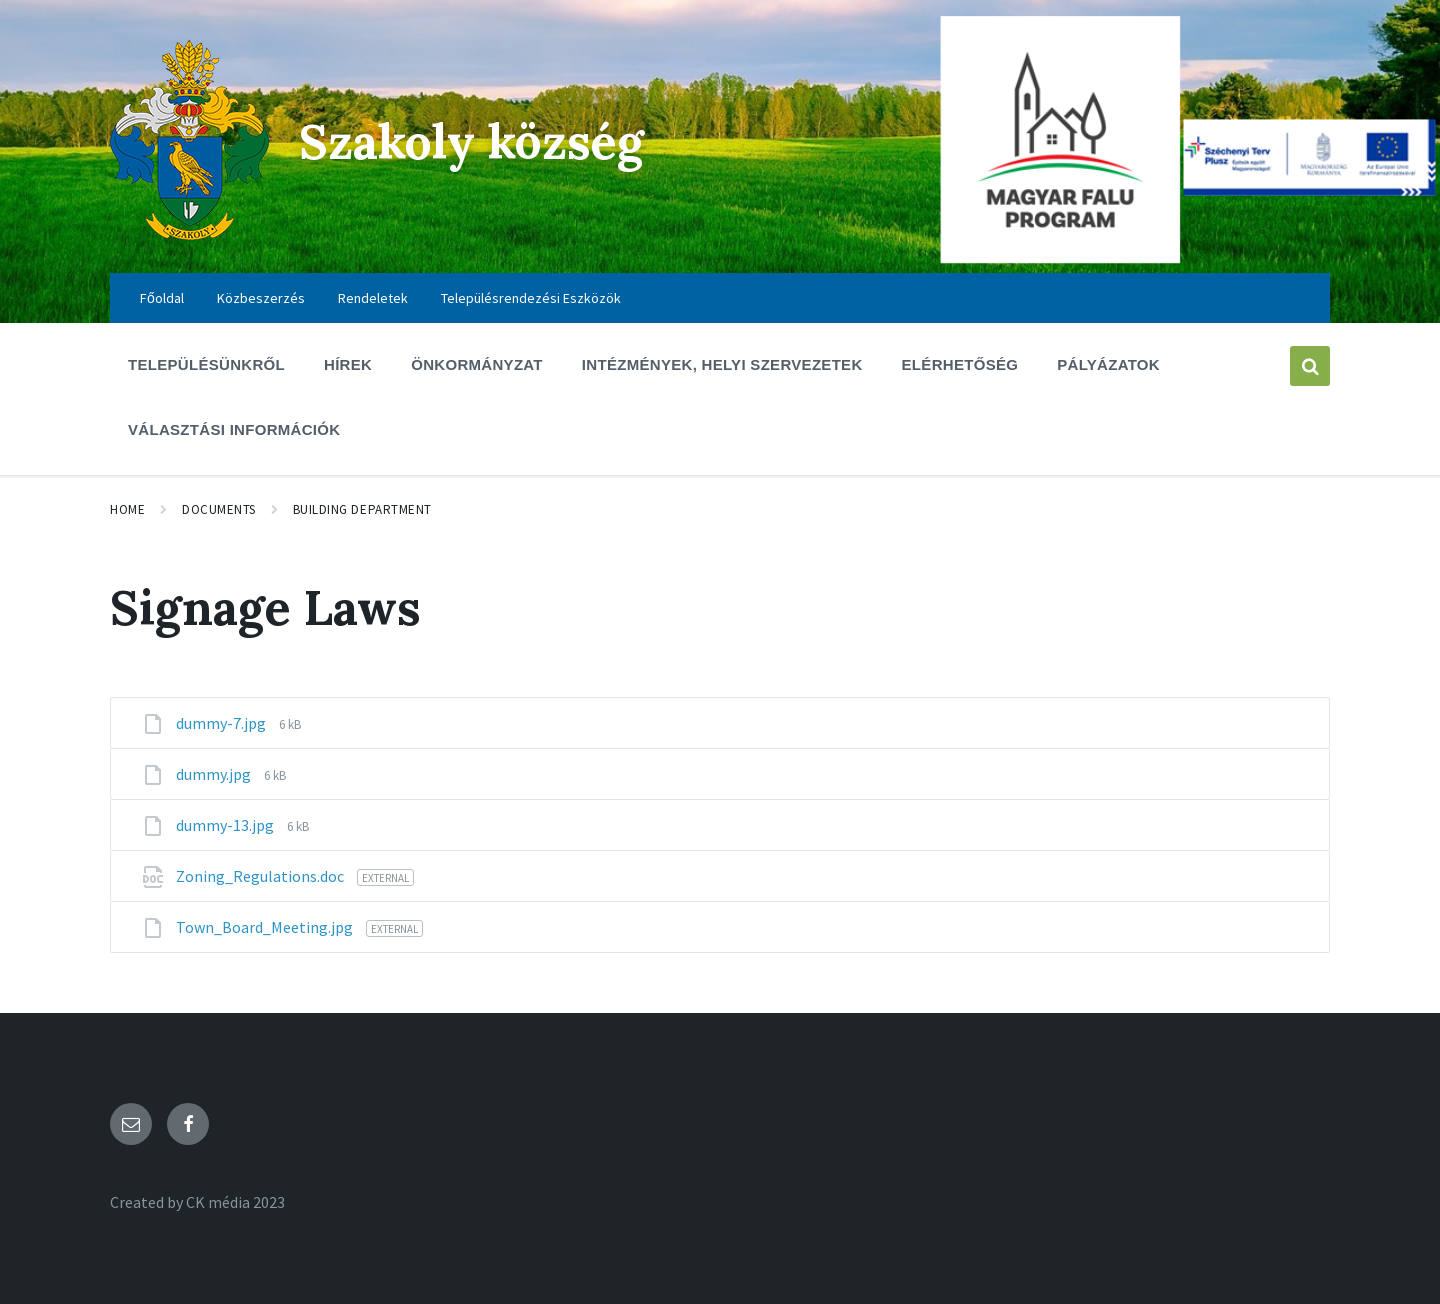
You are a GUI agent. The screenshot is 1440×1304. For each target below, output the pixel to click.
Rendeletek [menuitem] (373, 298)
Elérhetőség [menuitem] (960, 364)
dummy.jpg (215, 774)
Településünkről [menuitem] (206, 364)
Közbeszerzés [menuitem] (261, 298)
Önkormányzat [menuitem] (477, 364)
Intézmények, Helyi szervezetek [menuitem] (722, 364)
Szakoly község (471, 141)
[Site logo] (189, 234)
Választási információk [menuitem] (234, 429)
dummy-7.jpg (222, 723)
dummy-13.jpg (226, 825)
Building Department (362, 509)
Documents (219, 509)
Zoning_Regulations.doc (261, 876)
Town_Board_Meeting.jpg (266, 927)
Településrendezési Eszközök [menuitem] (531, 298)
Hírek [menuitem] (348, 364)
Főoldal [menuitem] (162, 298)
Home (127, 509)
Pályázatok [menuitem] (1108, 364)
